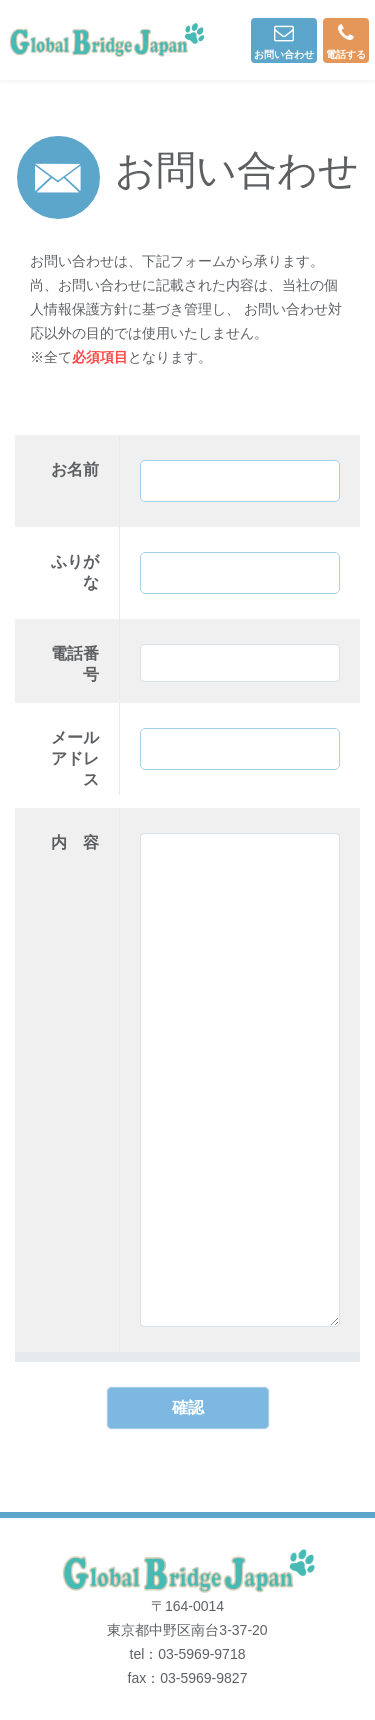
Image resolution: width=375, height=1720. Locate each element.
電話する (346, 41)
